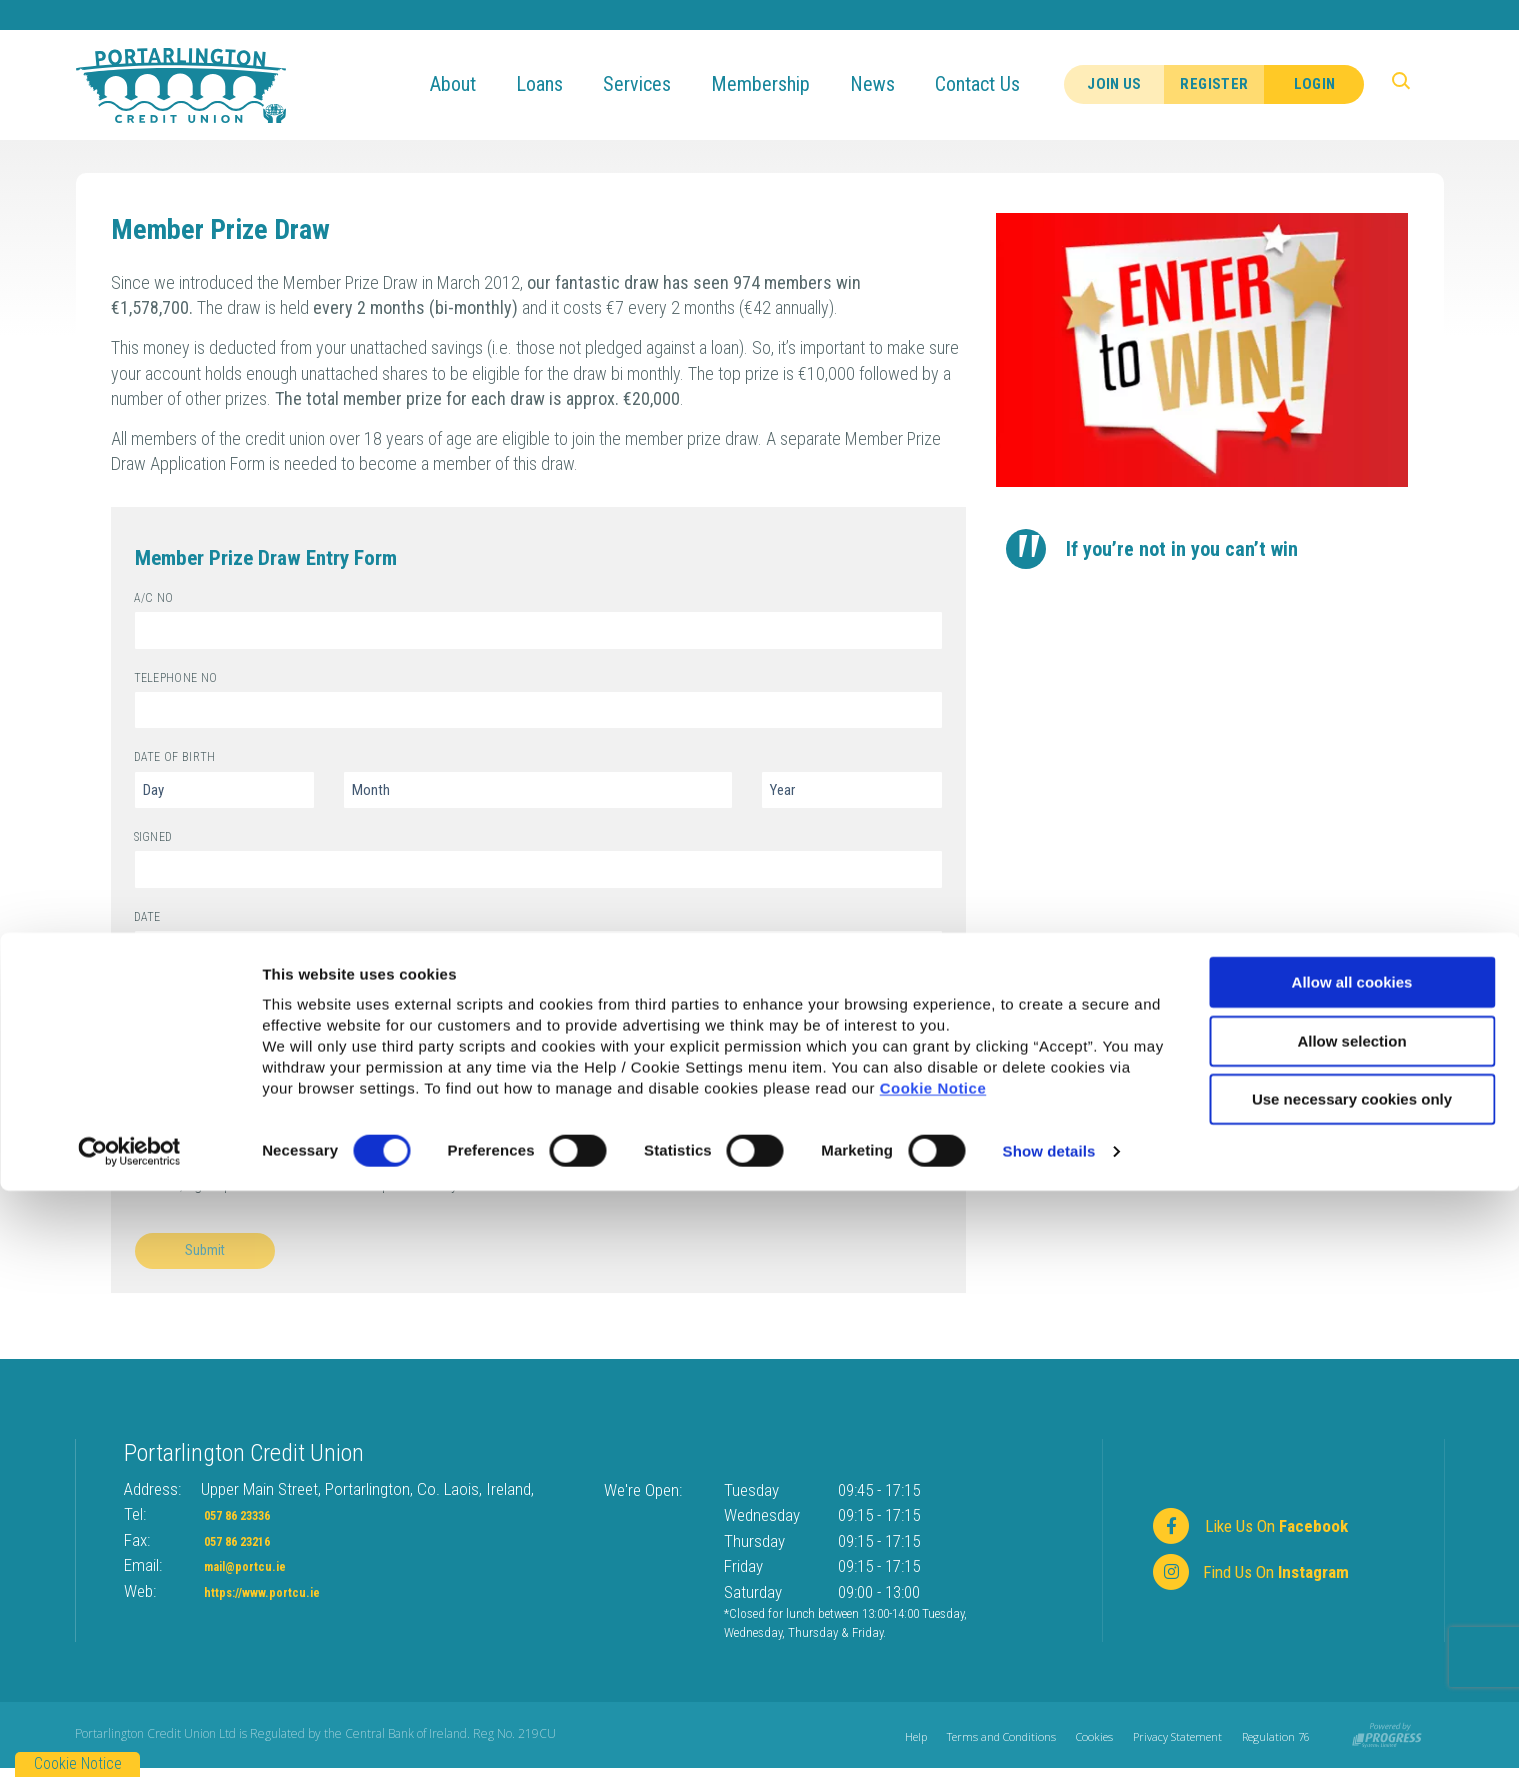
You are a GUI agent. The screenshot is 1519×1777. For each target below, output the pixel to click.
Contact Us (997, 84)
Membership (780, 84)
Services (657, 84)
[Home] (181, 83)
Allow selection (1351, 1627)
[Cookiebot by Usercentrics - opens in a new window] (129, 1738)
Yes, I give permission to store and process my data (323, 1184)
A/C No (134, 590)
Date (134, 909)
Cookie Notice (933, 1674)
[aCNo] (538, 630)
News (892, 84)
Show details (1049, 1737)
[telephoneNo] (538, 710)
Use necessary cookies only (1352, 1685)
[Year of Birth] (851, 790)
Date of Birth (134, 749)
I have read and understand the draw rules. (294, 1071)
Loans (559, 84)
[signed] (538, 869)
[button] (1414, 85)
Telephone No (134, 670)
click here (239, 1010)
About (473, 84)
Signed (134, 829)
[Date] (538, 949)
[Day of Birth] (224, 790)
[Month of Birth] (538, 790)
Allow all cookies (1352, 1568)
